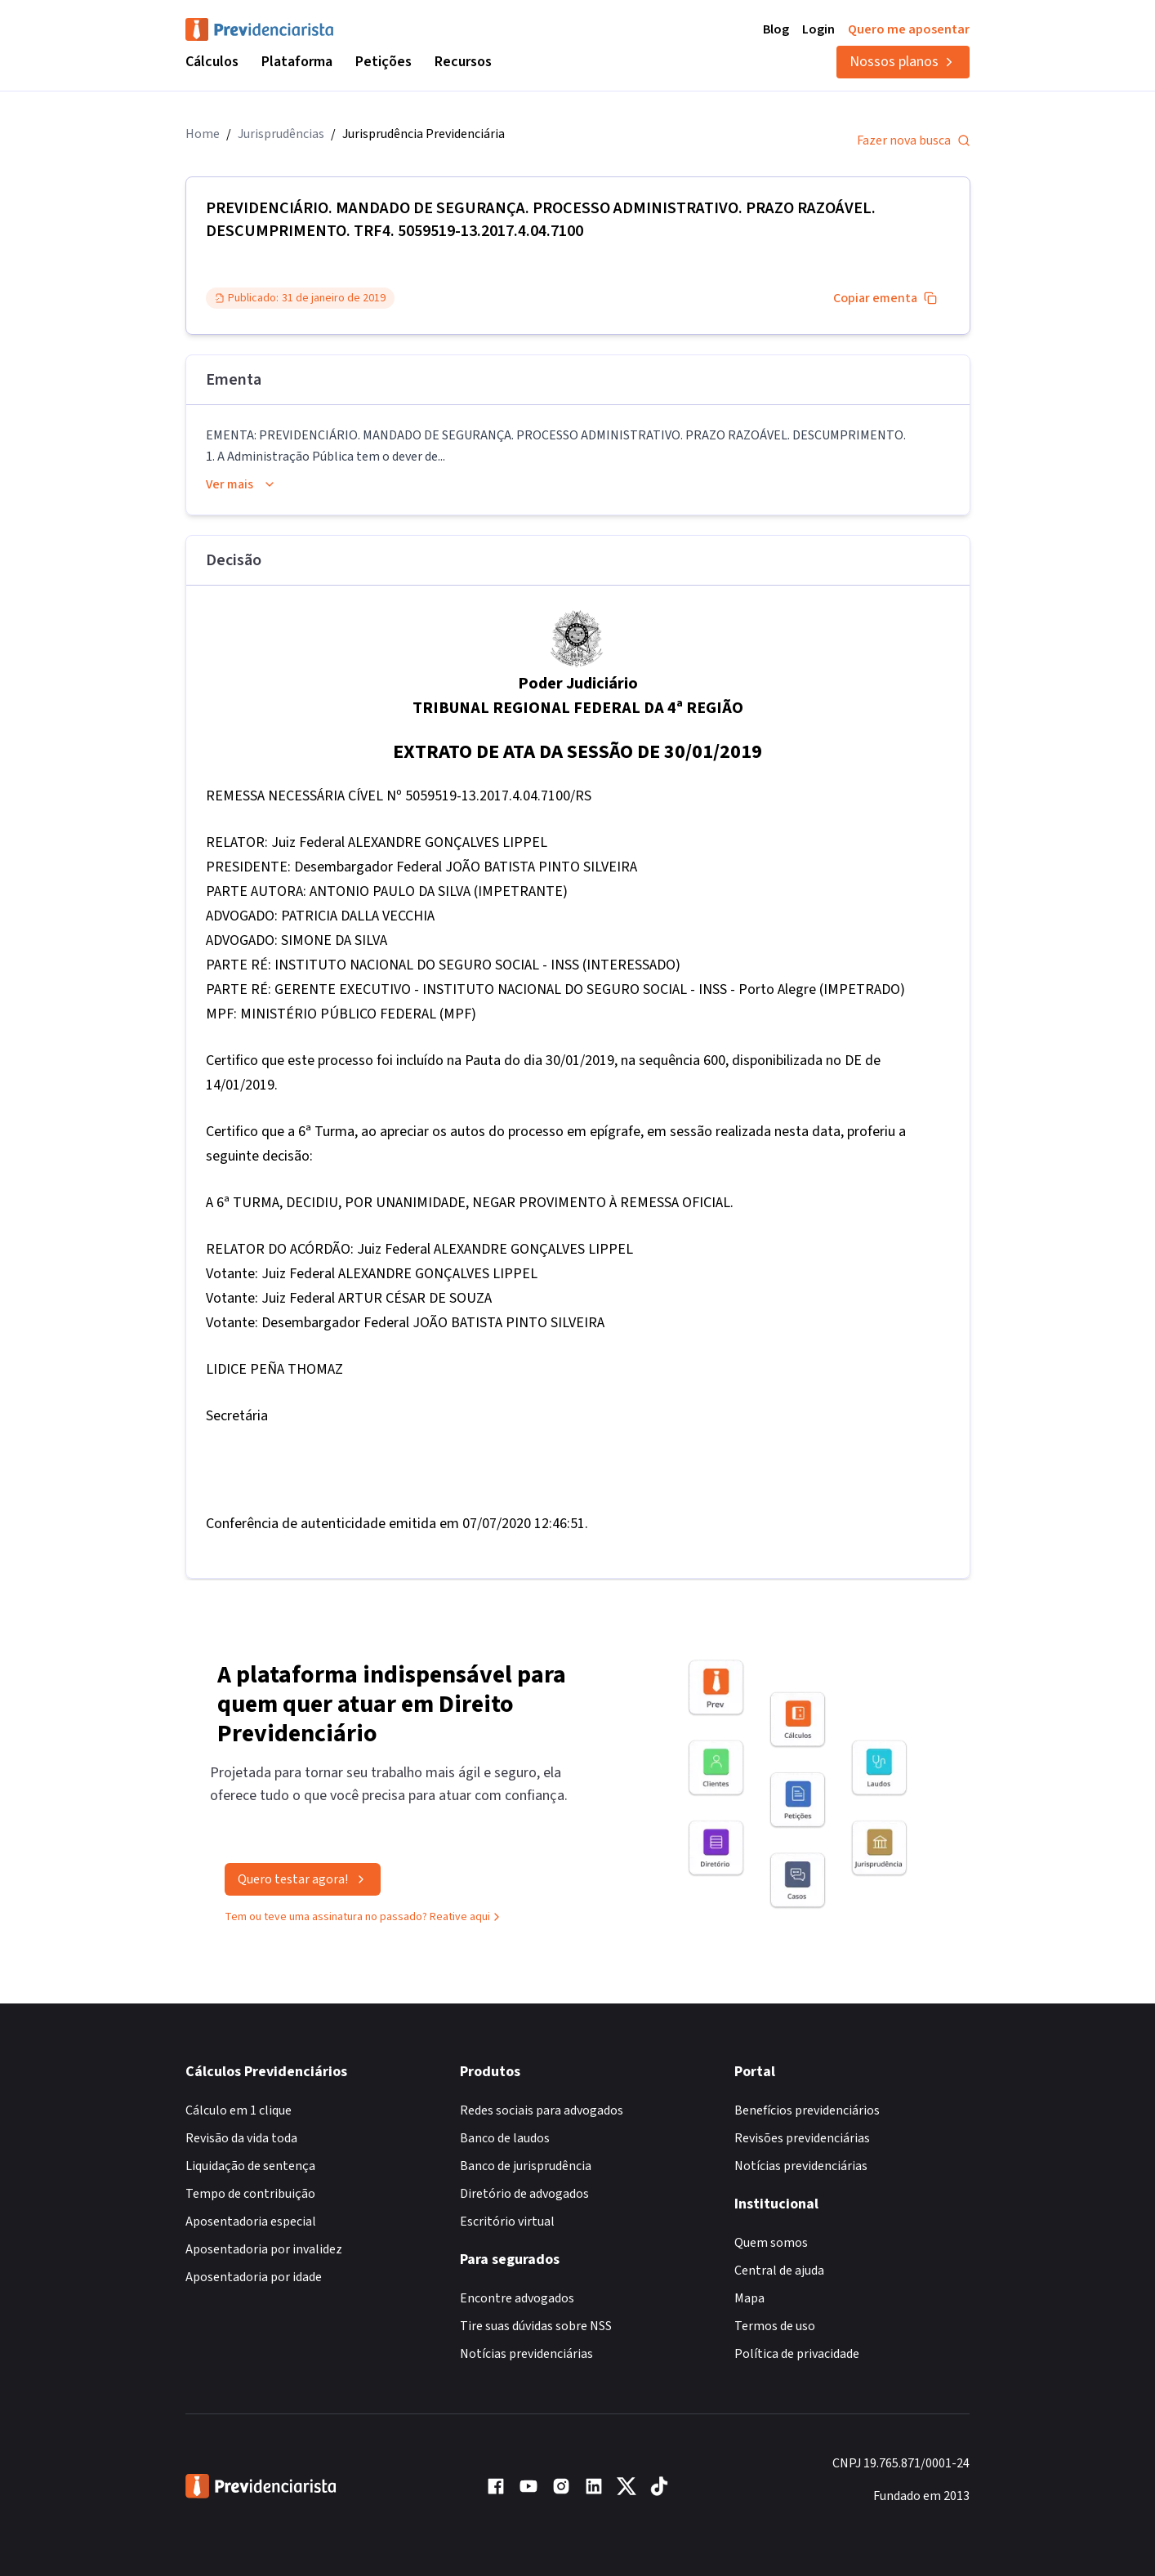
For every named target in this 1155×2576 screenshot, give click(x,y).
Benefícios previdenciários (807, 2110)
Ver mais (241, 484)
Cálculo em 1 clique (238, 2110)
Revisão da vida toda (241, 2138)
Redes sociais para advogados (541, 2110)
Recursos (463, 61)
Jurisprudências (281, 134)
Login (818, 29)
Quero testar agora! (303, 1883)
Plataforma (296, 61)
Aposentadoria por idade (253, 2277)
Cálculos (212, 61)
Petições (383, 61)
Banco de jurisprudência (525, 2166)
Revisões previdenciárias (802, 2138)
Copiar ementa (885, 298)
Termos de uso (774, 2326)
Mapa (749, 2298)
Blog (776, 29)
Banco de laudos (505, 2138)
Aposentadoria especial (250, 2221)
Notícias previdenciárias (526, 2353)
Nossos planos (903, 61)
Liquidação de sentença (250, 2166)
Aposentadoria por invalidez (263, 2249)
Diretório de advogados (524, 2193)
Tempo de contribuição (250, 2193)
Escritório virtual (507, 2221)
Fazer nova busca (913, 140)
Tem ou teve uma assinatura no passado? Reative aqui (364, 1921)
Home (202, 134)
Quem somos (771, 2242)
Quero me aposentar (909, 29)
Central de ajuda (779, 2270)
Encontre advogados (517, 2298)
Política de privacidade (796, 2353)
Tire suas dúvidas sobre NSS (536, 2326)
